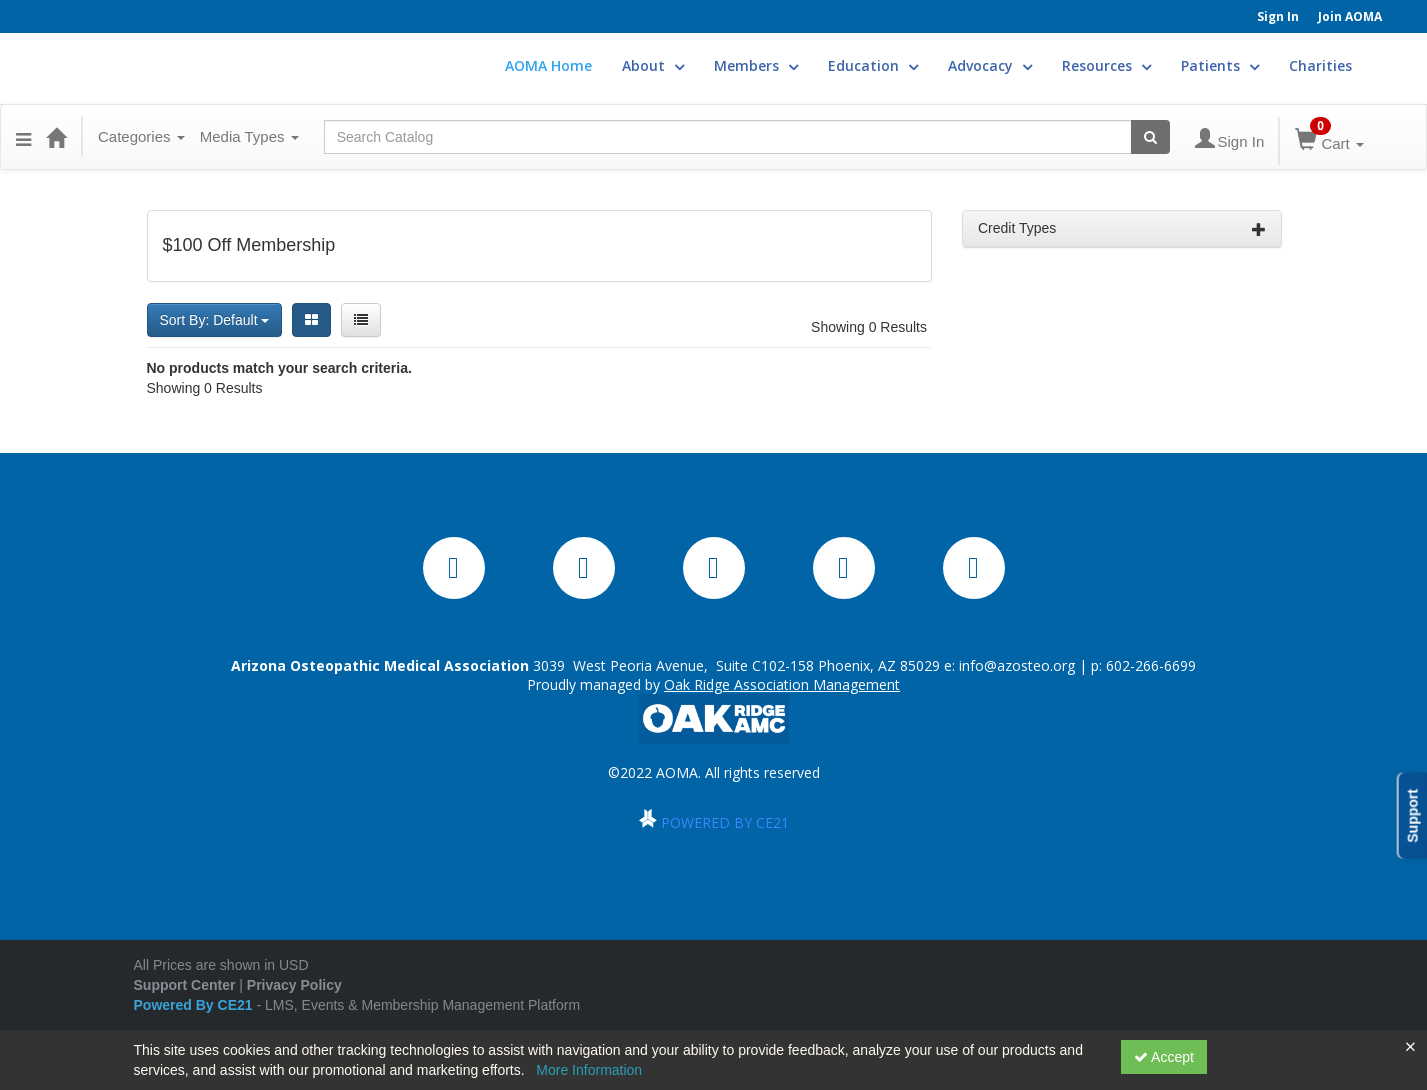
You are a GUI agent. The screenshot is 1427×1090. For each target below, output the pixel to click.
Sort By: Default (215, 320)
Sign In (1278, 16)
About (653, 65)
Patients (1220, 65)
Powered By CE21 (195, 1005)
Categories (141, 136)
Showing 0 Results (869, 327)
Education (873, 65)
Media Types (249, 136)
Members (756, 65)
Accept (1164, 1057)
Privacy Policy (294, 985)
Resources (1106, 65)
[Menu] (23, 137)
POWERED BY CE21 (725, 822)
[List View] (361, 320)
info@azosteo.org (1017, 665)
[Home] (56, 137)
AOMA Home (548, 65)
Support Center (185, 985)
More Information (589, 1070)
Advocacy (990, 65)
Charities (1320, 65)
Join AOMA (1350, 16)
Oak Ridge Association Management (782, 684)
